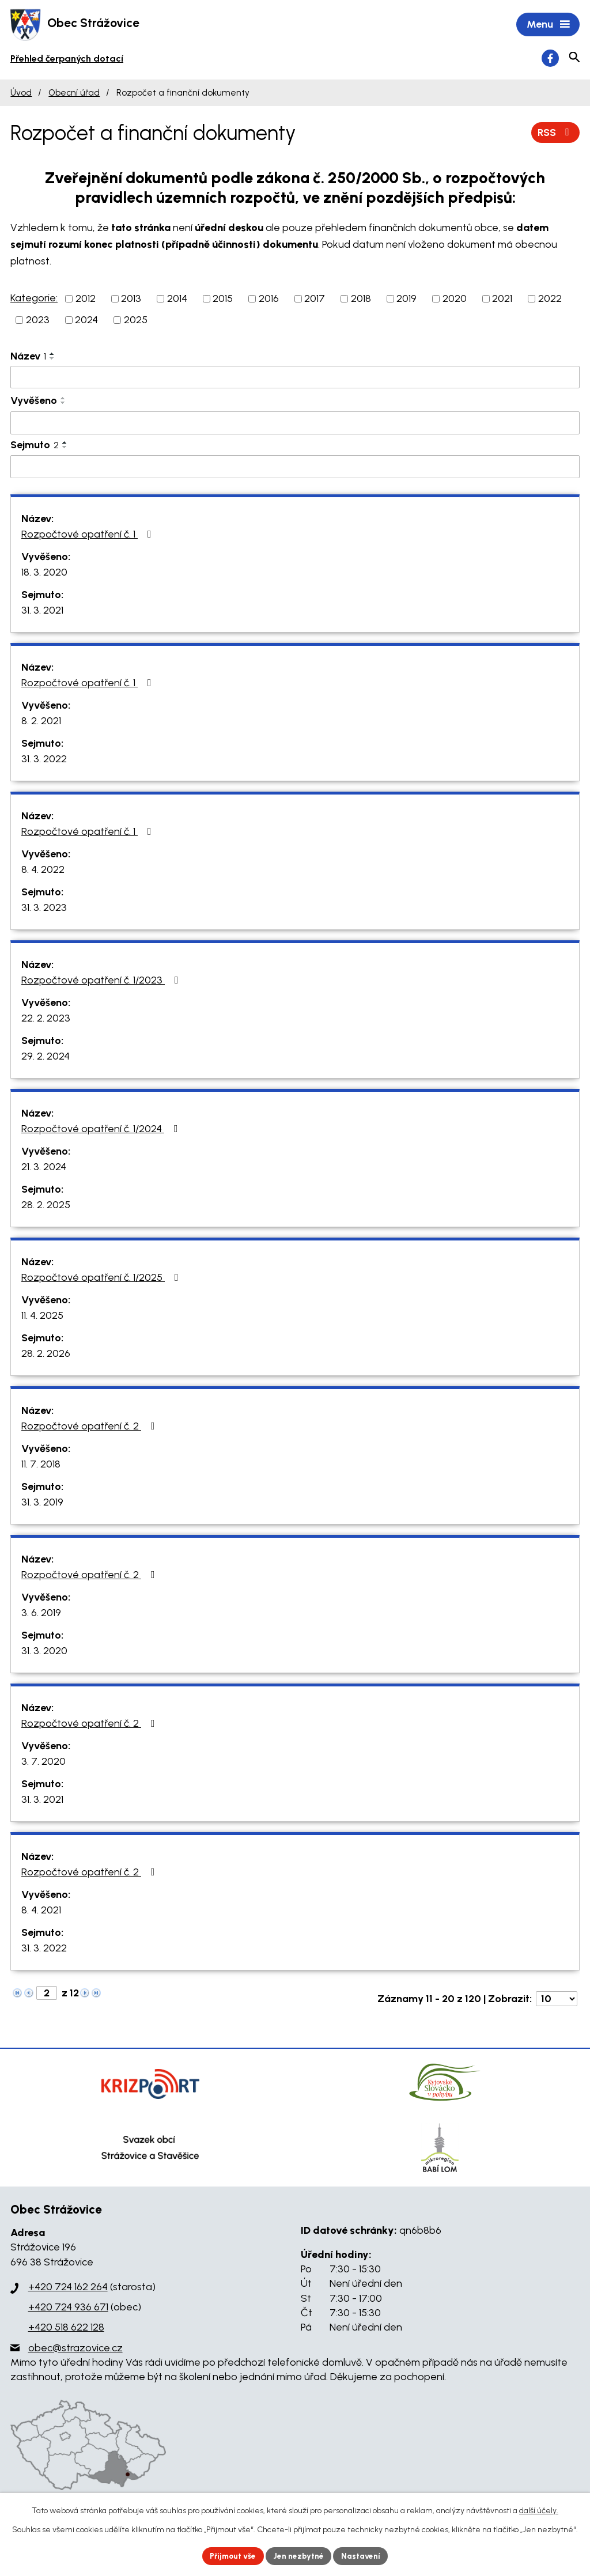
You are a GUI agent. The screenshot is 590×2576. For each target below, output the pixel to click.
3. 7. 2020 (43, 1762)
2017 (314, 299)
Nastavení (364, 2555)
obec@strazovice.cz (75, 2349)
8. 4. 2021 (41, 1911)
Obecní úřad (74, 93)
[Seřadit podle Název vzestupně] (52, 355)
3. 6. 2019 (41, 1613)
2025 (136, 321)
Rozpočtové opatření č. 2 (90, 1427)
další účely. (538, 2510)
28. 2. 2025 (45, 1206)
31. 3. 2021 (42, 611)
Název (28, 357)
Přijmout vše (231, 2555)
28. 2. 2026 (45, 1354)
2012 (85, 299)
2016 (269, 299)
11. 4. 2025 (42, 1316)
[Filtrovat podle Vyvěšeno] (295, 424)
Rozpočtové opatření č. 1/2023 (102, 981)
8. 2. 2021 (41, 722)
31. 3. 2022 (44, 760)
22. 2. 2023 (45, 1019)
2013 (131, 299)
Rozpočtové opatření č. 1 (88, 535)
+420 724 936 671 (68, 2308)
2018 (361, 299)
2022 (550, 299)
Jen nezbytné (300, 2555)
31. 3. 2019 (42, 1503)
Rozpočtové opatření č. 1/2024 (102, 1130)
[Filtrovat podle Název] (295, 378)
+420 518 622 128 (66, 2328)
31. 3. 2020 (44, 1652)
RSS (555, 133)
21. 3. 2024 (43, 1168)
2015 (223, 299)
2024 (86, 321)
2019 (406, 299)
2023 (38, 321)
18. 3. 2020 (44, 573)
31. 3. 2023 (44, 908)
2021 (502, 299)
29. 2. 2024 (45, 1057)
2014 (177, 299)
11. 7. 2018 (40, 1465)
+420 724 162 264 (68, 2288)
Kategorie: (34, 299)
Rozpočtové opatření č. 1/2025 (102, 1278)
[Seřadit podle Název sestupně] (52, 359)
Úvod (21, 93)
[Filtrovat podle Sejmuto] (295, 467)
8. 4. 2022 (43, 870)
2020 (454, 299)
